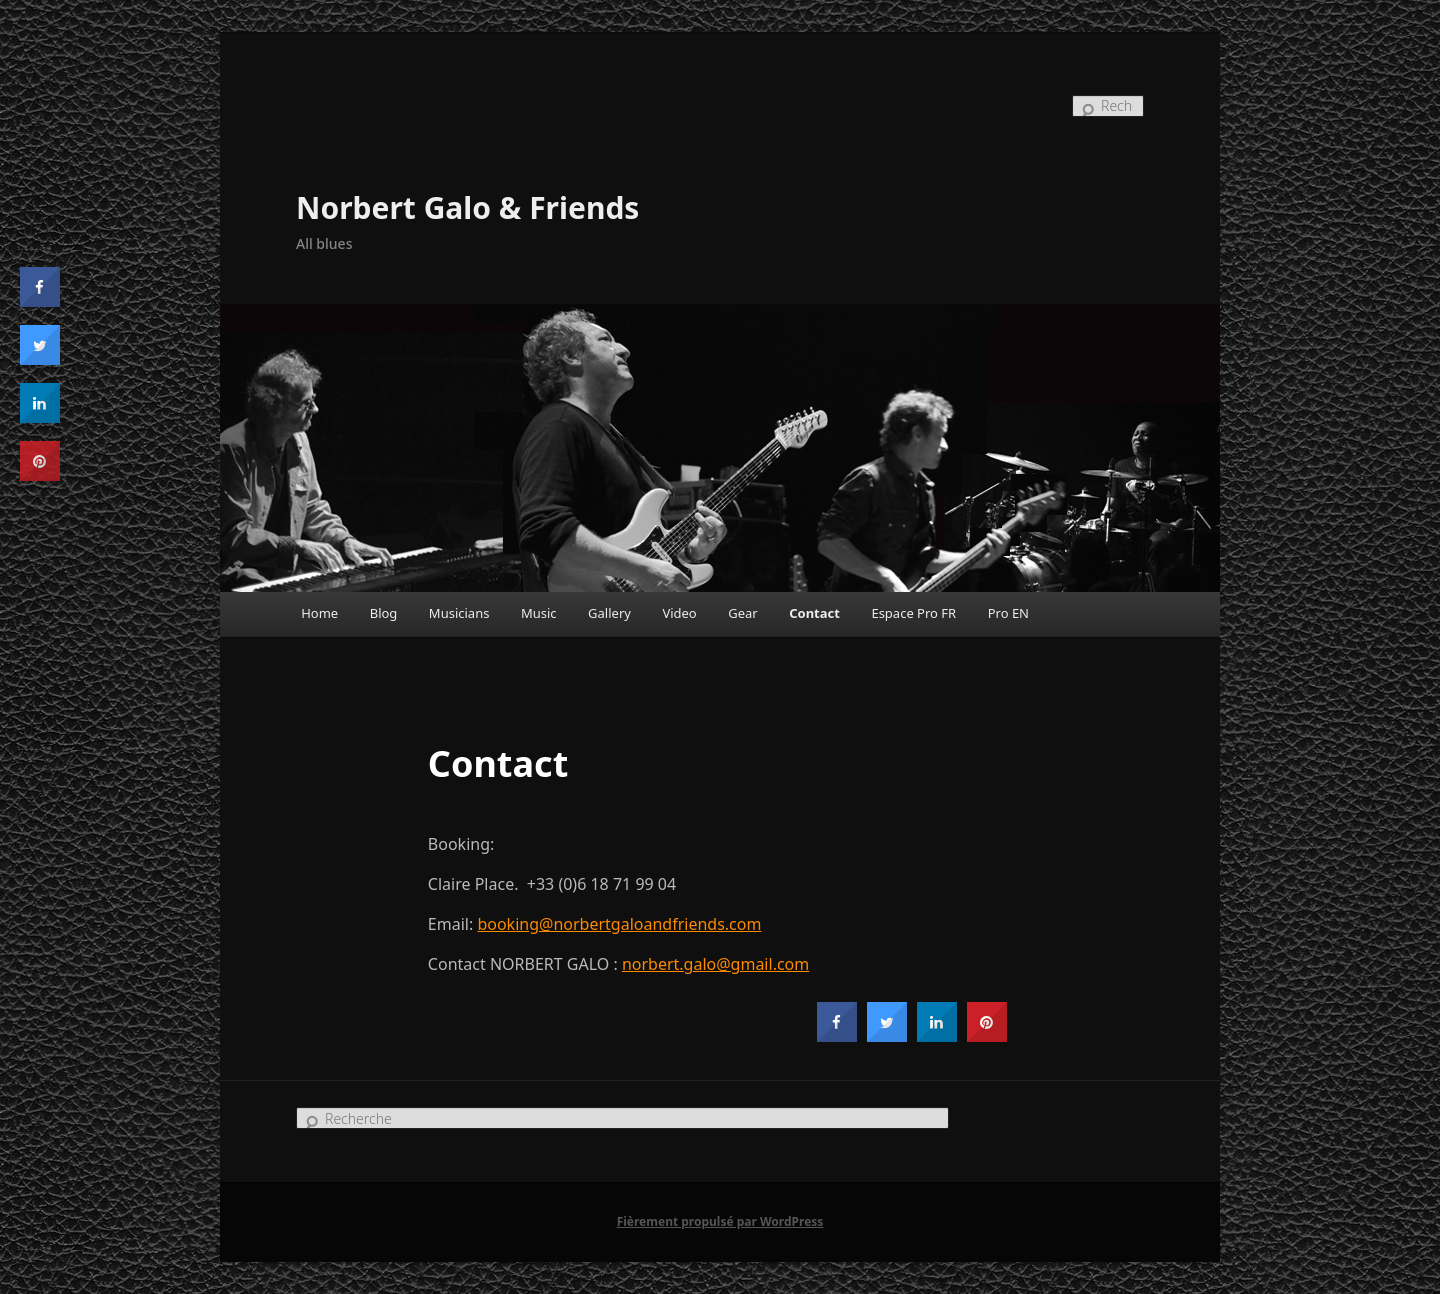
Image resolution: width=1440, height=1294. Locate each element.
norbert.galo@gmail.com (715, 964)
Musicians (459, 613)
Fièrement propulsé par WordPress (720, 1221)
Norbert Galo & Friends (467, 207)
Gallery (609, 613)
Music (539, 613)
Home (319, 613)
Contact (814, 613)
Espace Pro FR (913, 613)
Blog (384, 613)
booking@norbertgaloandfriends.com (619, 924)
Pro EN (1008, 613)
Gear (742, 613)
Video (679, 613)
